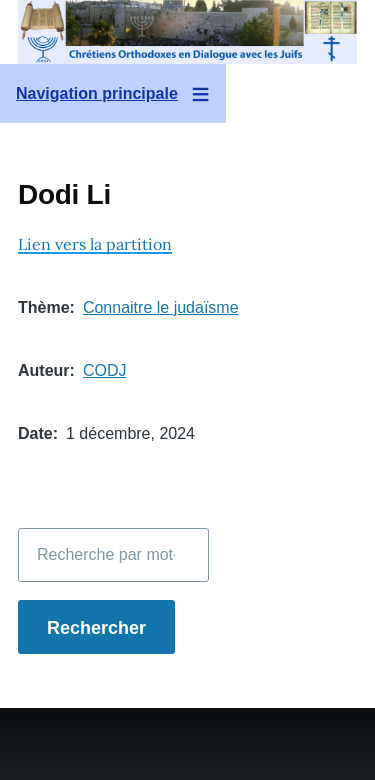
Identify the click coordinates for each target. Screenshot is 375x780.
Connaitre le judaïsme (161, 307)
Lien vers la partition (95, 244)
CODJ (105, 370)
